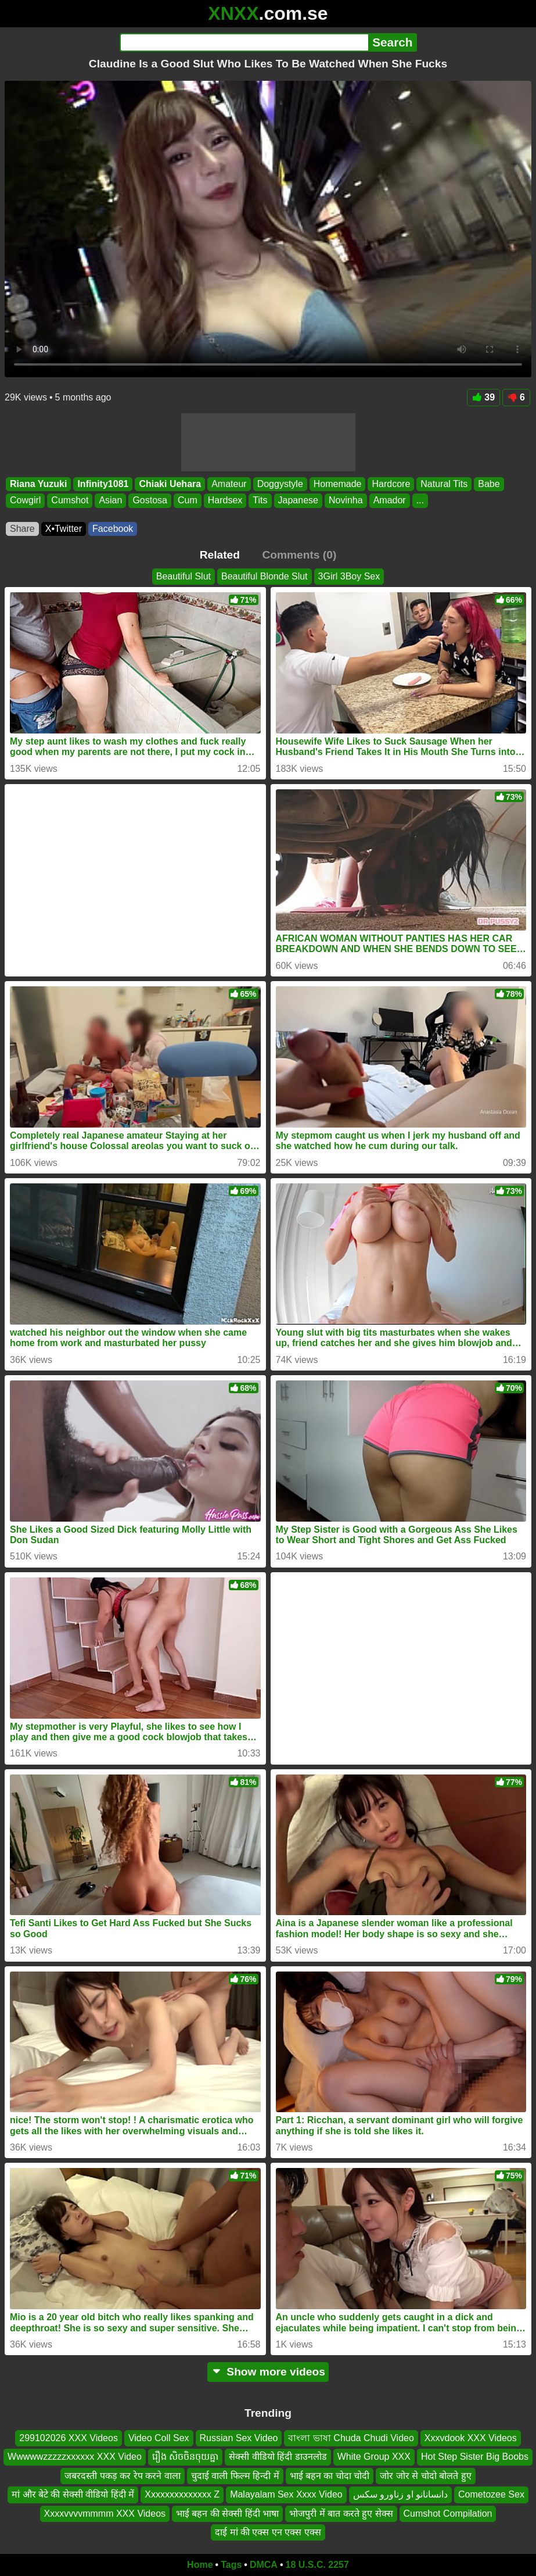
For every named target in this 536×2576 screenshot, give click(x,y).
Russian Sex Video (239, 2438)
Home (200, 2565)
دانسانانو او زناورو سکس (400, 2494)
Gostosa (149, 500)
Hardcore (391, 484)
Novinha (346, 500)
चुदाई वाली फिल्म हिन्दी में (235, 2476)
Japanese (298, 500)
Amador (389, 500)
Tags (231, 2565)
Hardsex (225, 500)
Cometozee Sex (491, 2494)
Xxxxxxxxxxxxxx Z (182, 2494)
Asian (110, 500)
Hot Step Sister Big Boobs (474, 2456)
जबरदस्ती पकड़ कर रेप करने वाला (122, 2476)
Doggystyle (280, 484)
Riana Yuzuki (38, 484)
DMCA (264, 2565)
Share (22, 529)
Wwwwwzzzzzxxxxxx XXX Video (75, 2456)
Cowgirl (25, 500)
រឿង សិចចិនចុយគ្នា (185, 2456)
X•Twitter (63, 529)
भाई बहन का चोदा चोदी (330, 2476)
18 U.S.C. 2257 (317, 2565)
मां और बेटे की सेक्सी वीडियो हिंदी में (73, 2494)
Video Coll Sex (158, 2438)
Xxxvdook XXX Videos (471, 2438)
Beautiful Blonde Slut (264, 576)
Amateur (228, 484)
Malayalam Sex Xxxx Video (286, 2494)
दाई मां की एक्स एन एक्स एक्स (268, 2532)
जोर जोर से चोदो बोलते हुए (425, 2476)
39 (483, 397)
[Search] (244, 42)
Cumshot (69, 500)
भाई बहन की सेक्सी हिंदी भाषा (227, 2513)
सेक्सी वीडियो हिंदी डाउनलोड (277, 2456)
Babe (488, 484)
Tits (260, 500)
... (420, 500)
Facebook (112, 529)
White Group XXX (374, 2456)
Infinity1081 (102, 484)
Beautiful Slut (183, 576)
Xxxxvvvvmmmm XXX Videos (105, 2513)
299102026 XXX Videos (68, 2438)
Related (220, 555)
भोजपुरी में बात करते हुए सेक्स (341, 2513)
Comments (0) (299, 555)
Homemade (338, 484)
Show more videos (268, 2372)
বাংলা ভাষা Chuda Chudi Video (350, 2438)
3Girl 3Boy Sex (349, 576)
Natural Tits (443, 484)
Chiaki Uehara (170, 484)
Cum (187, 500)
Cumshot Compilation (448, 2513)
